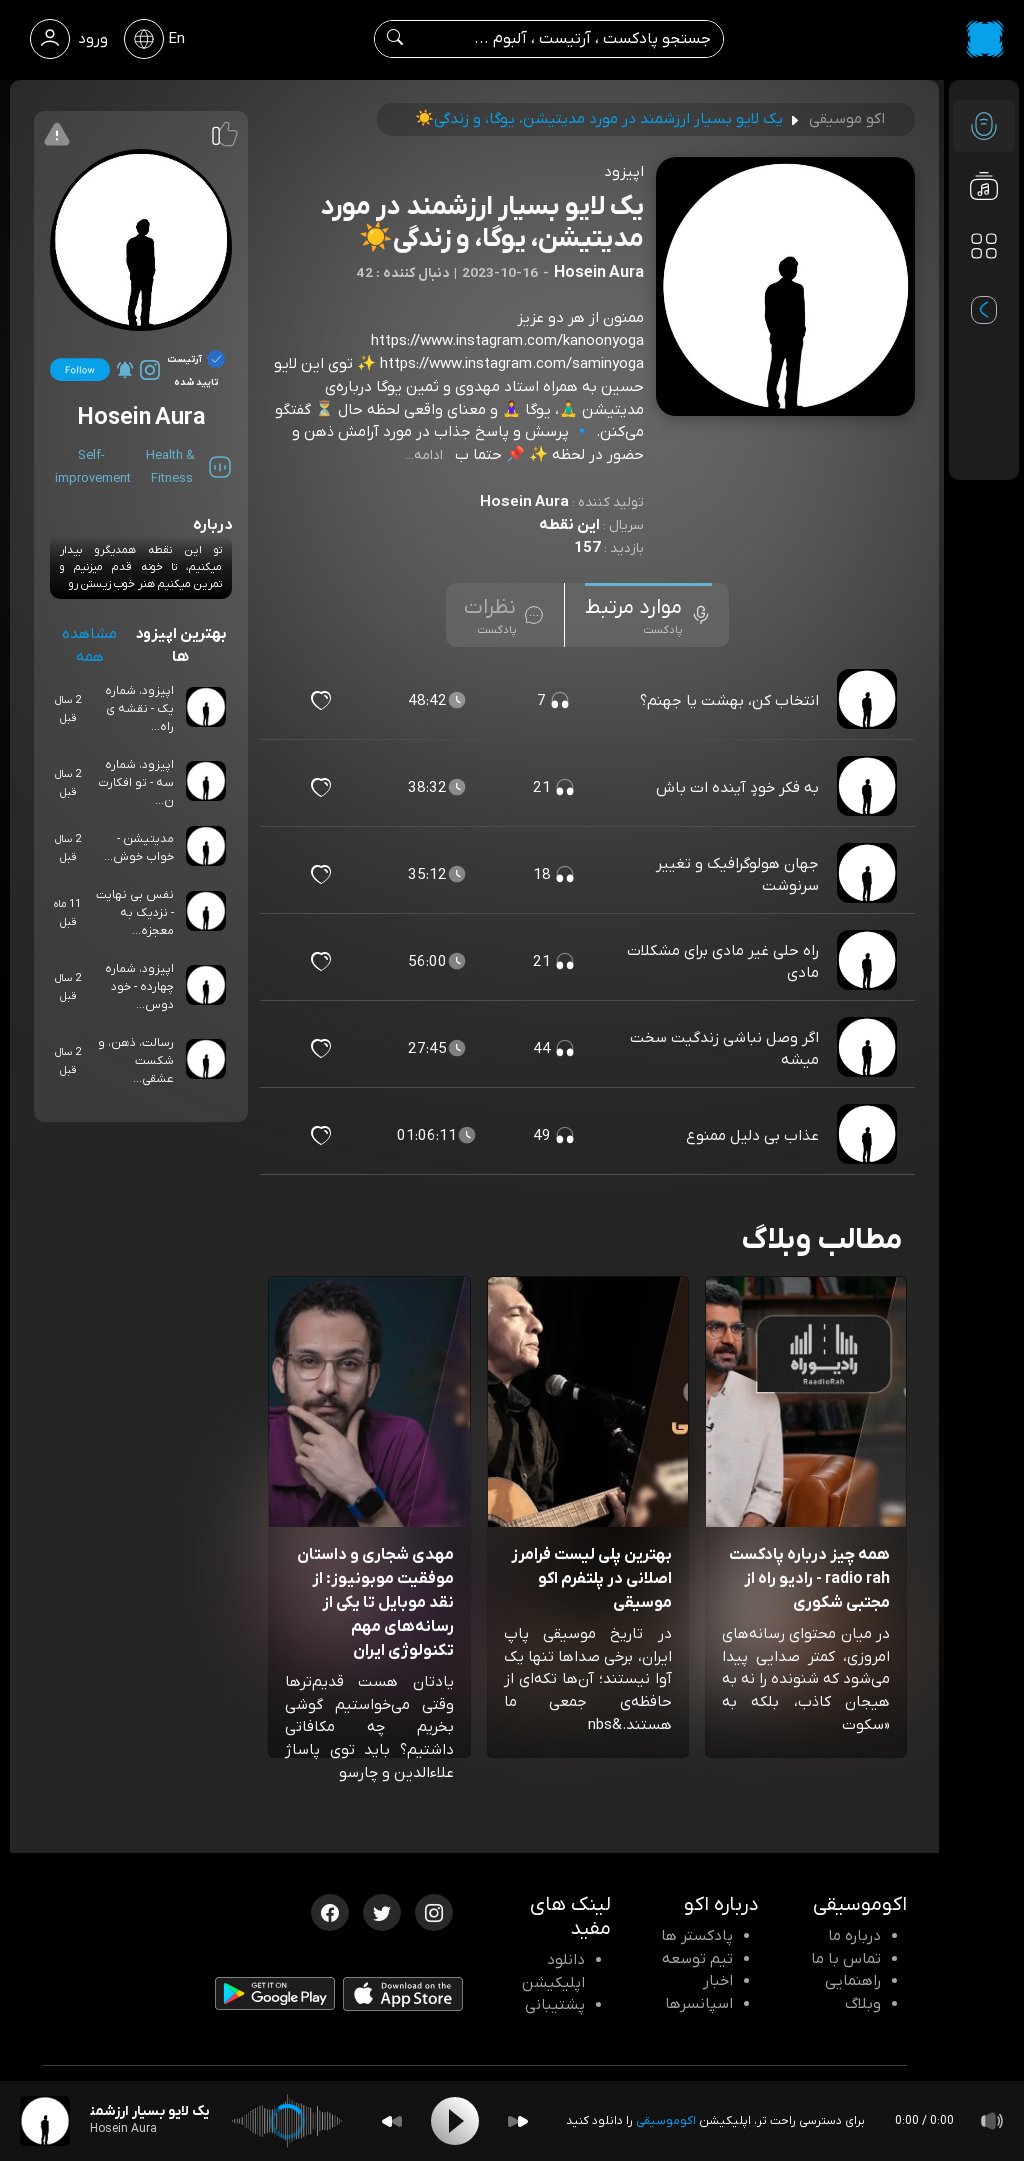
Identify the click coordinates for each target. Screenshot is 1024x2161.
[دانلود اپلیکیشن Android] (275, 1998)
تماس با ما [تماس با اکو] (846, 1959)
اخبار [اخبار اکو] (718, 1981)
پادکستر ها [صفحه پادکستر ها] (697, 1936)
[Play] (455, 2121)
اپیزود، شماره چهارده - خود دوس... (139, 987)
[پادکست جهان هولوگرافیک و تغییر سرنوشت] (869, 875)
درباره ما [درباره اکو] (854, 1936)
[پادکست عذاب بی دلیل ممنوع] (869, 1136)
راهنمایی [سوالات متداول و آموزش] (853, 1981)
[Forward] (518, 2121)
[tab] (648, 615)
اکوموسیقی (666, 2121)
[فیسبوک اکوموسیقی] (330, 1911)
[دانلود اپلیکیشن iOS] (403, 1998)
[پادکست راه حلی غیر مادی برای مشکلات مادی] (869, 962)
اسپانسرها (699, 2004)
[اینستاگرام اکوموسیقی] (434, 1911)
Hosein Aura (524, 502)
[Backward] (392, 2121)
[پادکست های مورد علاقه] (984, 286)
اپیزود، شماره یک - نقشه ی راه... (139, 709)
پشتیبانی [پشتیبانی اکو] (555, 2005)
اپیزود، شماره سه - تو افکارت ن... (136, 783)
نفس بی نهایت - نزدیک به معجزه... (135, 913)
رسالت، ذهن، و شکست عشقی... (136, 1061)
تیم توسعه (697, 1959)
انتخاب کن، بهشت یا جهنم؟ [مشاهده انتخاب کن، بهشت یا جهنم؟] (729, 701)
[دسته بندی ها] (984, 246)
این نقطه (569, 525)
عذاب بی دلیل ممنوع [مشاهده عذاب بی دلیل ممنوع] (752, 1136)
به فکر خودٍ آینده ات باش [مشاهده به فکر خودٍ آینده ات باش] (737, 788)
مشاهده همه (89, 645)
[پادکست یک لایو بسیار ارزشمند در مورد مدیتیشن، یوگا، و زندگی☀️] (45, 2121)
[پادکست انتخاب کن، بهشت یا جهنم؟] (869, 701)
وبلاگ (863, 2004)
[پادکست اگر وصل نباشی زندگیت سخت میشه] (869, 1049)
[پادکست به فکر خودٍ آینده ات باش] (869, 788)
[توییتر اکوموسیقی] (382, 1911)
